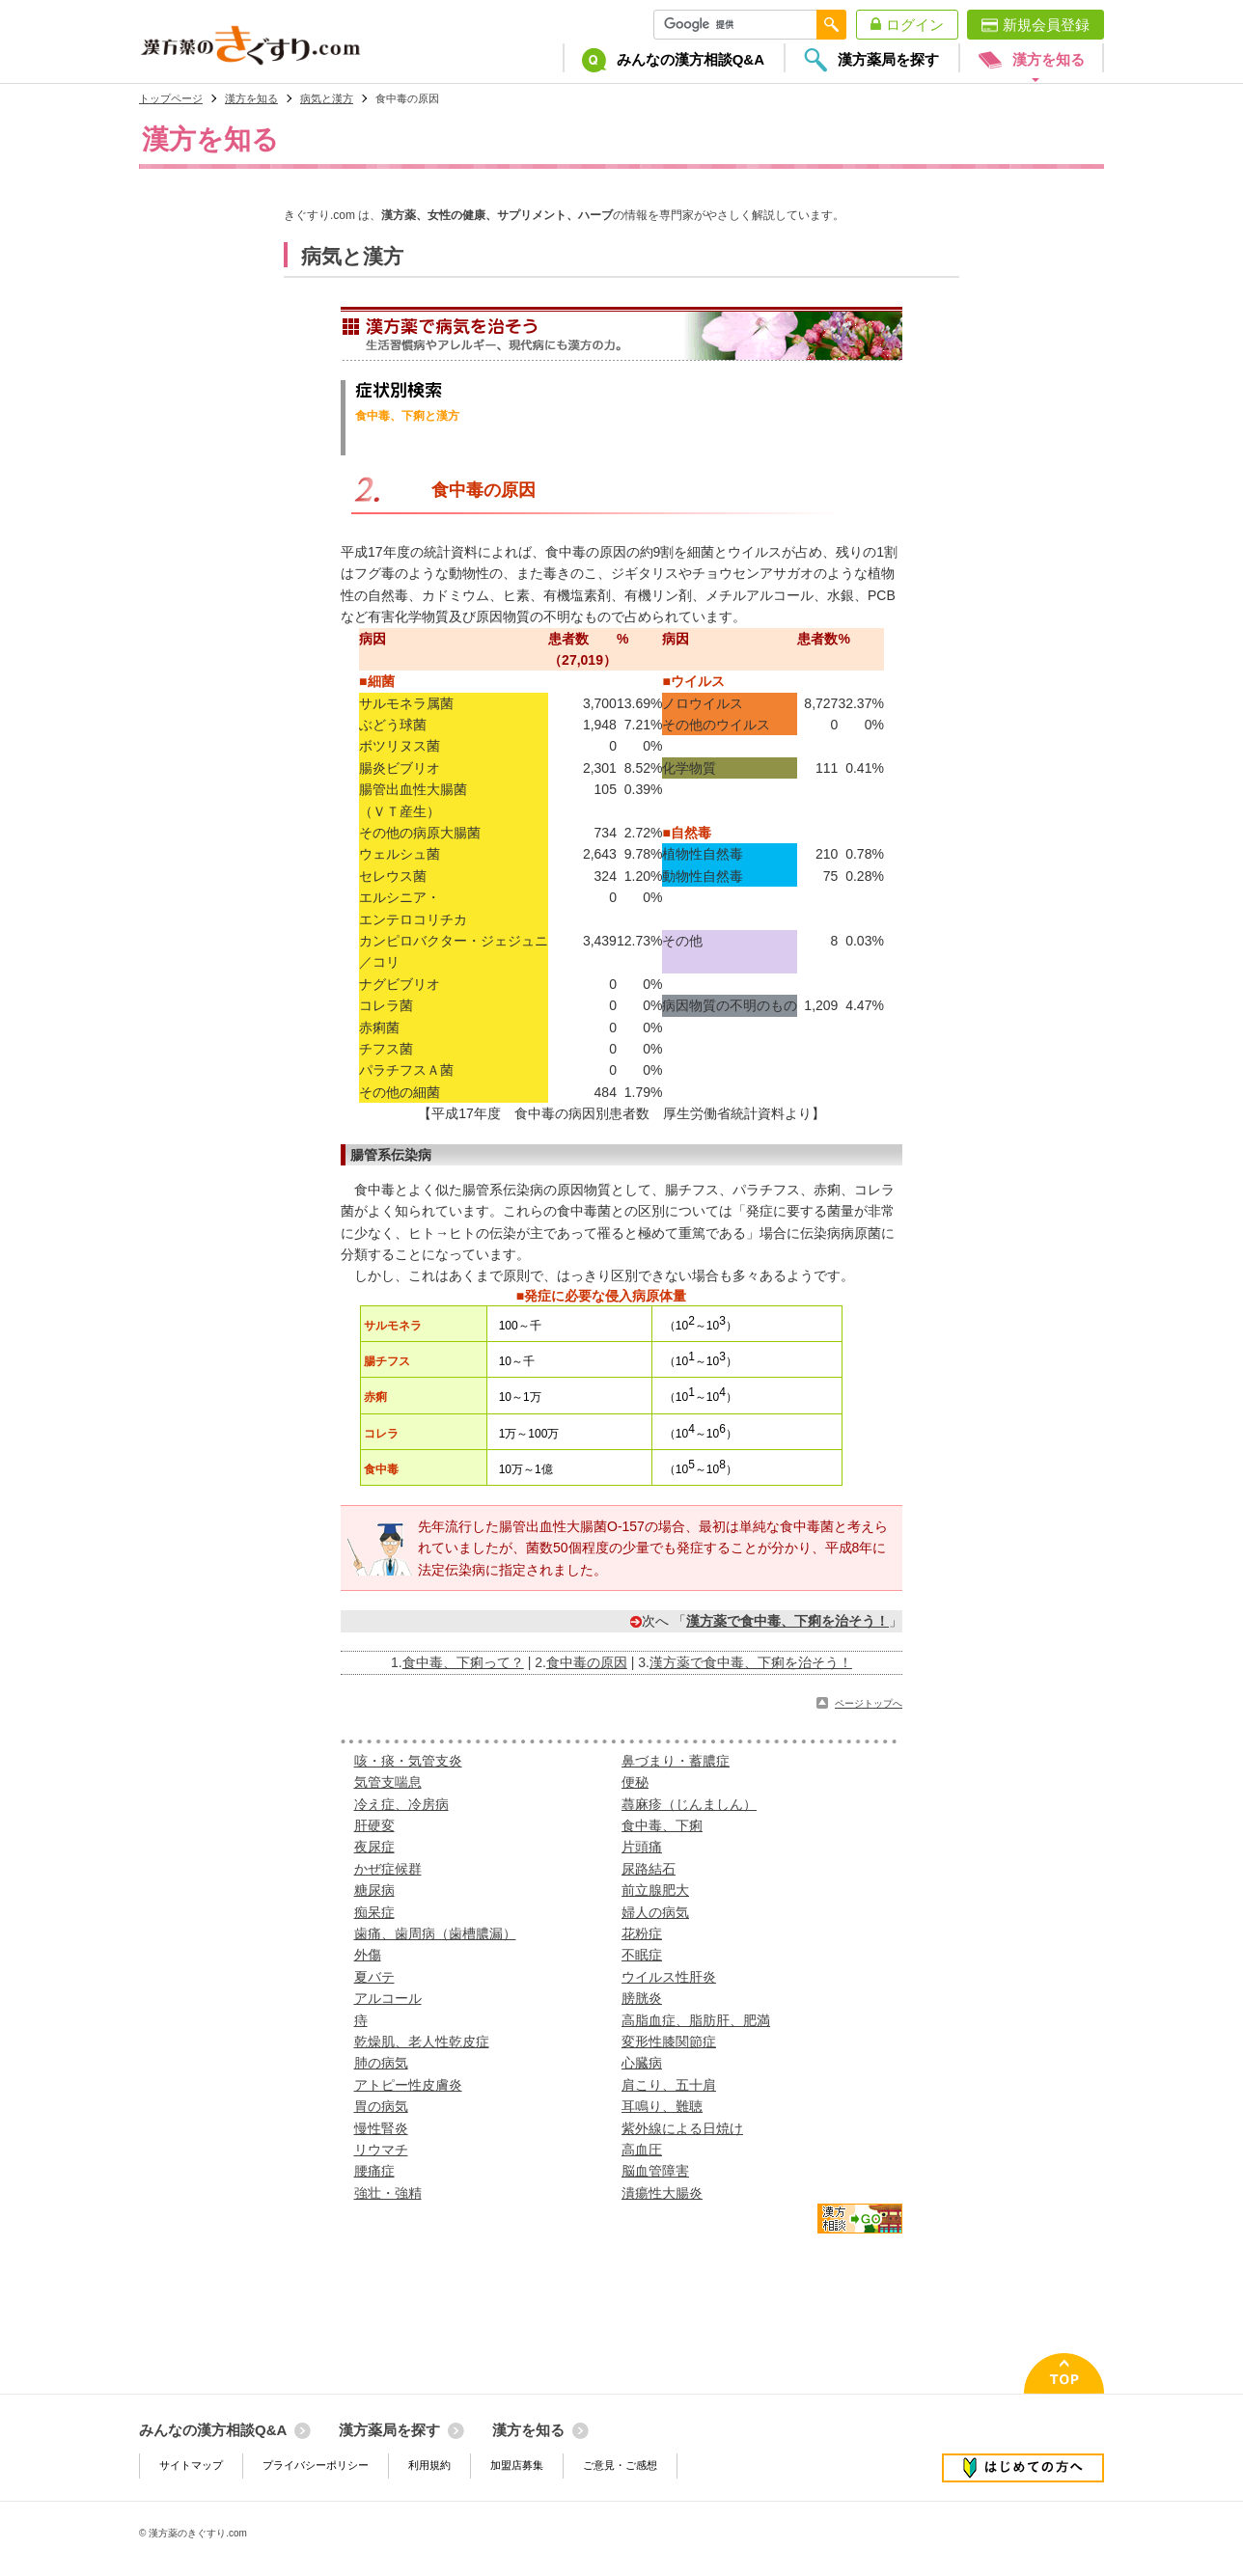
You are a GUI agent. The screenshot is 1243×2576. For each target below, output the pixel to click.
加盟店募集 (516, 2465)
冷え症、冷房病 (401, 1804)
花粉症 (642, 1933)
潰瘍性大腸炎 (662, 2193)
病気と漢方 (326, 98)
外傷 (367, 1954)
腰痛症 (374, 2171)
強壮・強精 (388, 2193)
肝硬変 (374, 1825)
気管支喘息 (388, 1782)
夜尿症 (374, 1846)
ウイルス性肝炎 (669, 1977)
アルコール (388, 1998)
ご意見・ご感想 (620, 2465)
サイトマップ (191, 2465)
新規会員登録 (1046, 24)
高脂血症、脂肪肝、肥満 (696, 2020)
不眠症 (642, 1954)
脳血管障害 (655, 2171)
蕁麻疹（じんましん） (689, 1804)
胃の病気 (381, 2106)
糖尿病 (374, 1890)
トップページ (171, 98)
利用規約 (429, 2465)
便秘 (635, 1782)
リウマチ (381, 2149)
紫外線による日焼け (682, 2128)
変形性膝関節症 (669, 2041)
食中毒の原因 (586, 1662)
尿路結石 (649, 1869)
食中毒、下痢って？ (463, 1662)
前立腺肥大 (655, 1890)
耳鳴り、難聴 (662, 2106)
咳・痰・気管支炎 (408, 1760)
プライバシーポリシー (315, 2465)
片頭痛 (642, 1846)
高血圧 (642, 2149)
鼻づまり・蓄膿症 (676, 1760)
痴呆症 (374, 1912)
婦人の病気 (655, 1912)
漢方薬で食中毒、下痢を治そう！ (750, 1662)
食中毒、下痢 (662, 1825)
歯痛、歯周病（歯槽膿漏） (435, 1933)
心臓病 (642, 2062)
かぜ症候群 (388, 1869)
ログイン (915, 24)
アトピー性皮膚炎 (408, 2085)
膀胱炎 (642, 1998)
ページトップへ (868, 1703)
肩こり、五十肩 (669, 2085)
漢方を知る (251, 98)
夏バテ (374, 1977)
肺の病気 (381, 2062)
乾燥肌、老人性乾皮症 (421, 2041)
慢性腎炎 (381, 2128)
